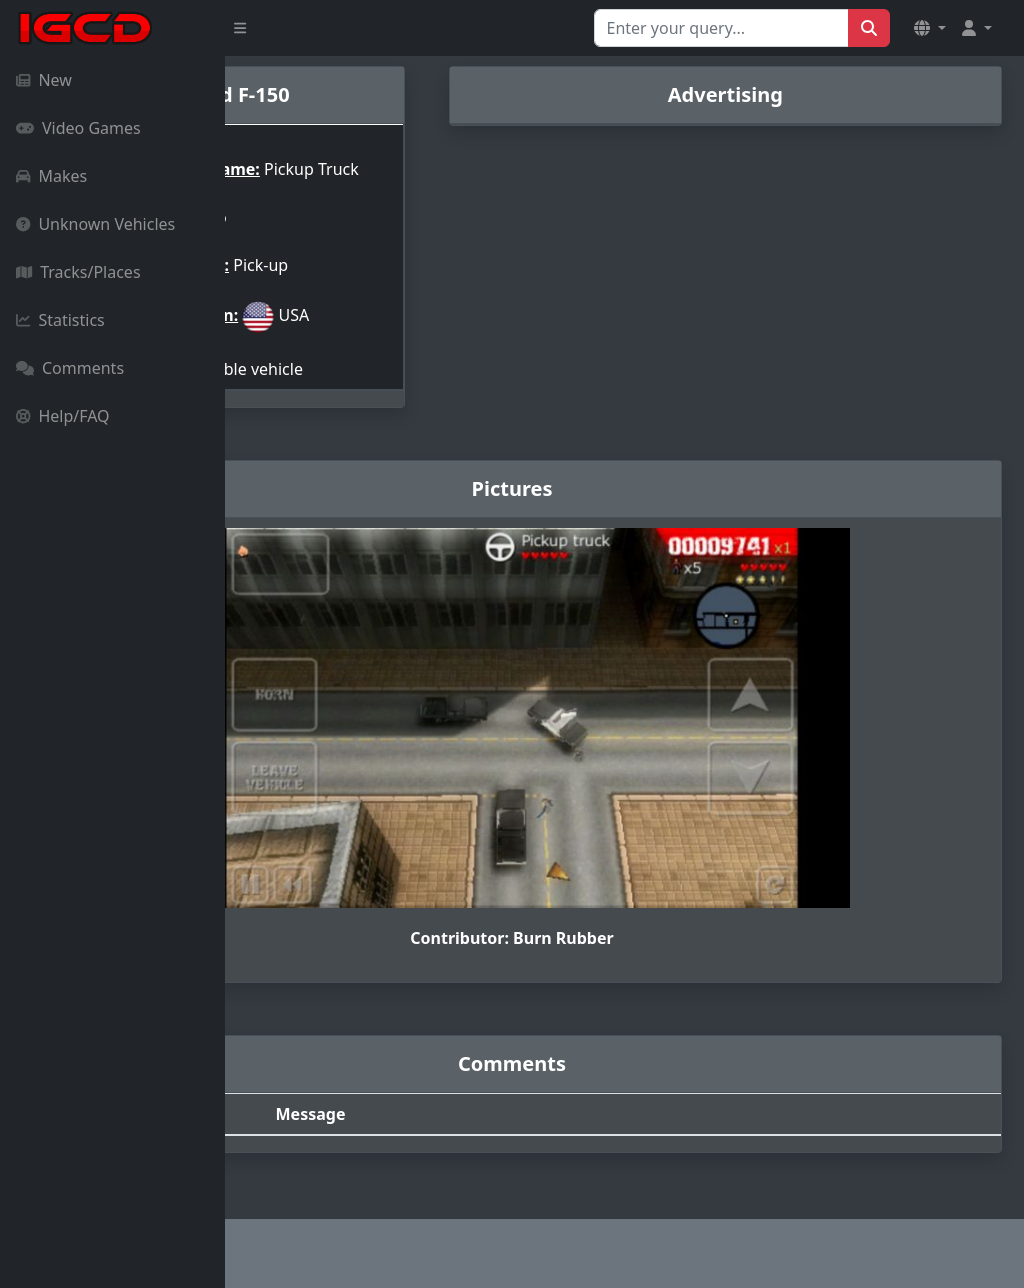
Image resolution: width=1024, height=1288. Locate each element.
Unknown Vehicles (95, 224)
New (44, 80)
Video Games (78, 128)
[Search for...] (721, 28)
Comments (70, 368)
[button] (930, 28)
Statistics (60, 320)
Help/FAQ (63, 416)
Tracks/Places (78, 272)
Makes (51, 176)
